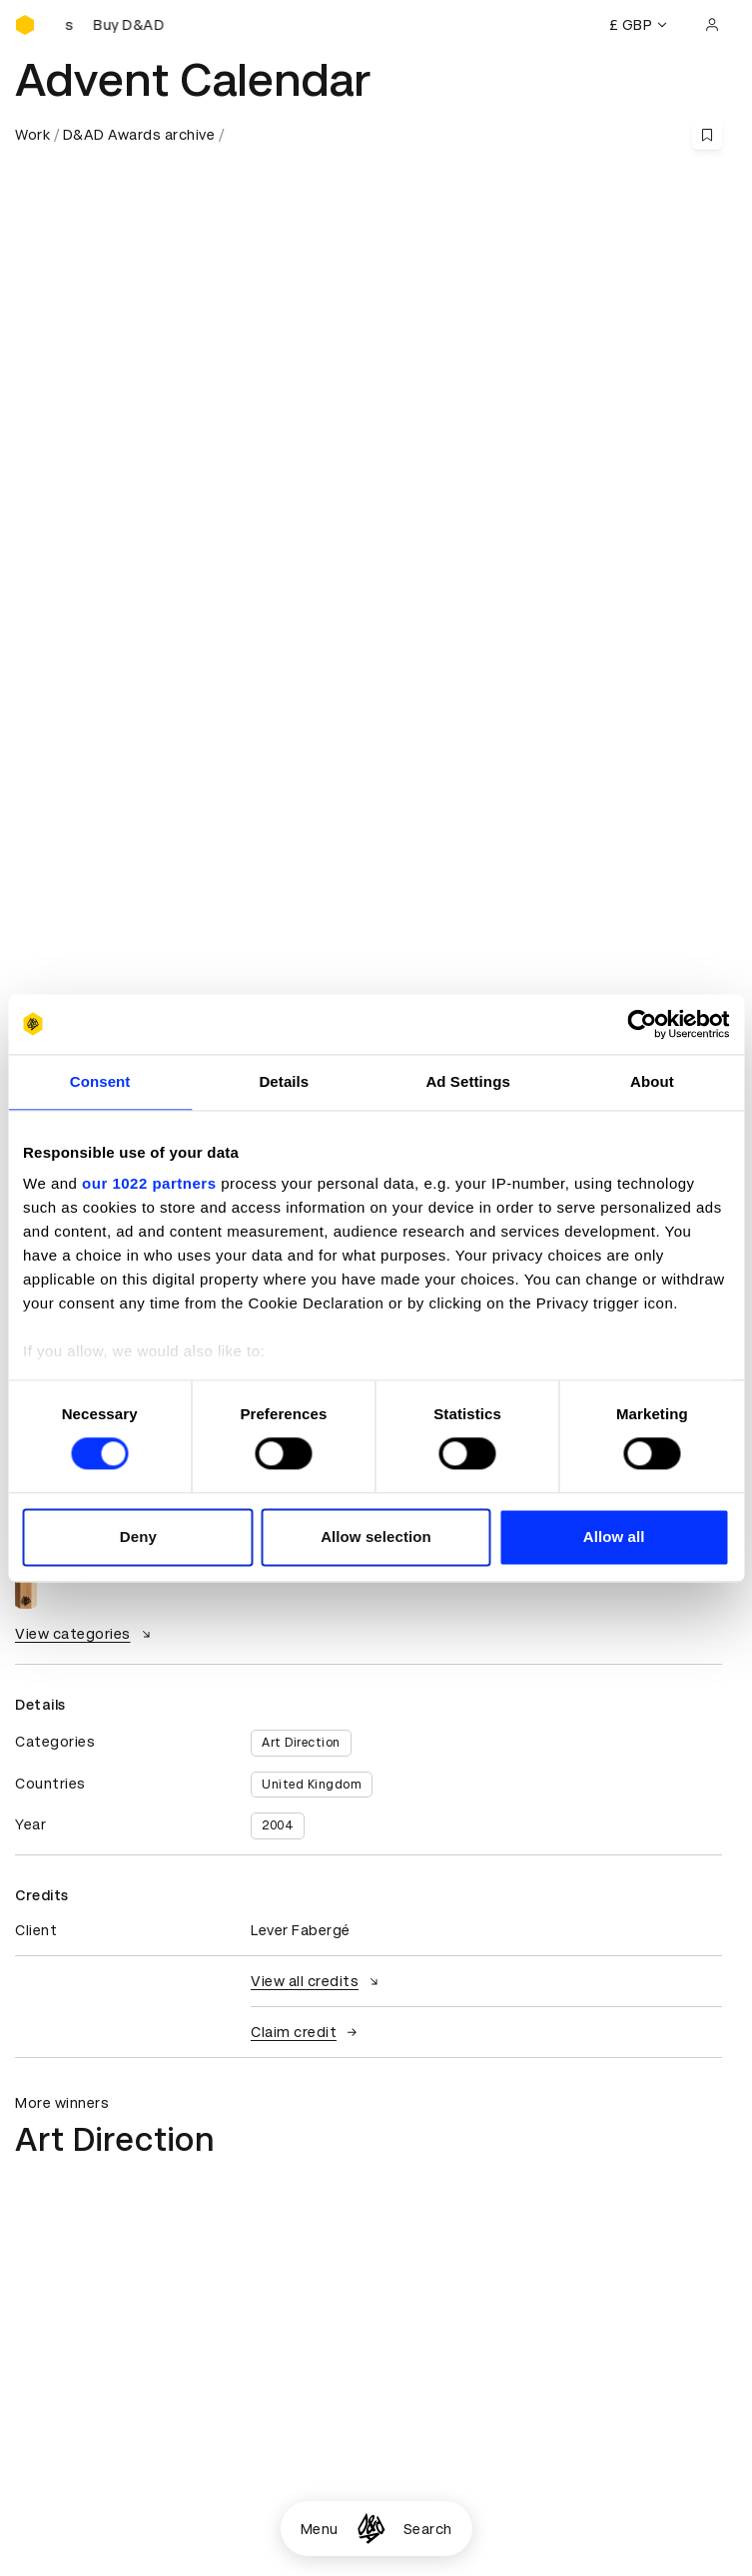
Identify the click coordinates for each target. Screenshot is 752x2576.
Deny (138, 1536)
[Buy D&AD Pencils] (115, 25)
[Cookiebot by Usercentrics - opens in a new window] (641, 1024)
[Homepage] (371, 2528)
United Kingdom (312, 1785)
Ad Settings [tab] (467, 1081)
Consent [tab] (100, 1081)
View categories (85, 1634)
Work (32, 135)
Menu (320, 2529)
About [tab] (652, 1081)
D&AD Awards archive (139, 135)
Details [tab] (284, 1081)
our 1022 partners (149, 1183)
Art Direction (301, 1743)
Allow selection (376, 1536)
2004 (278, 1825)
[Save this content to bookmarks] (707, 135)
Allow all (614, 1536)
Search (427, 2529)
